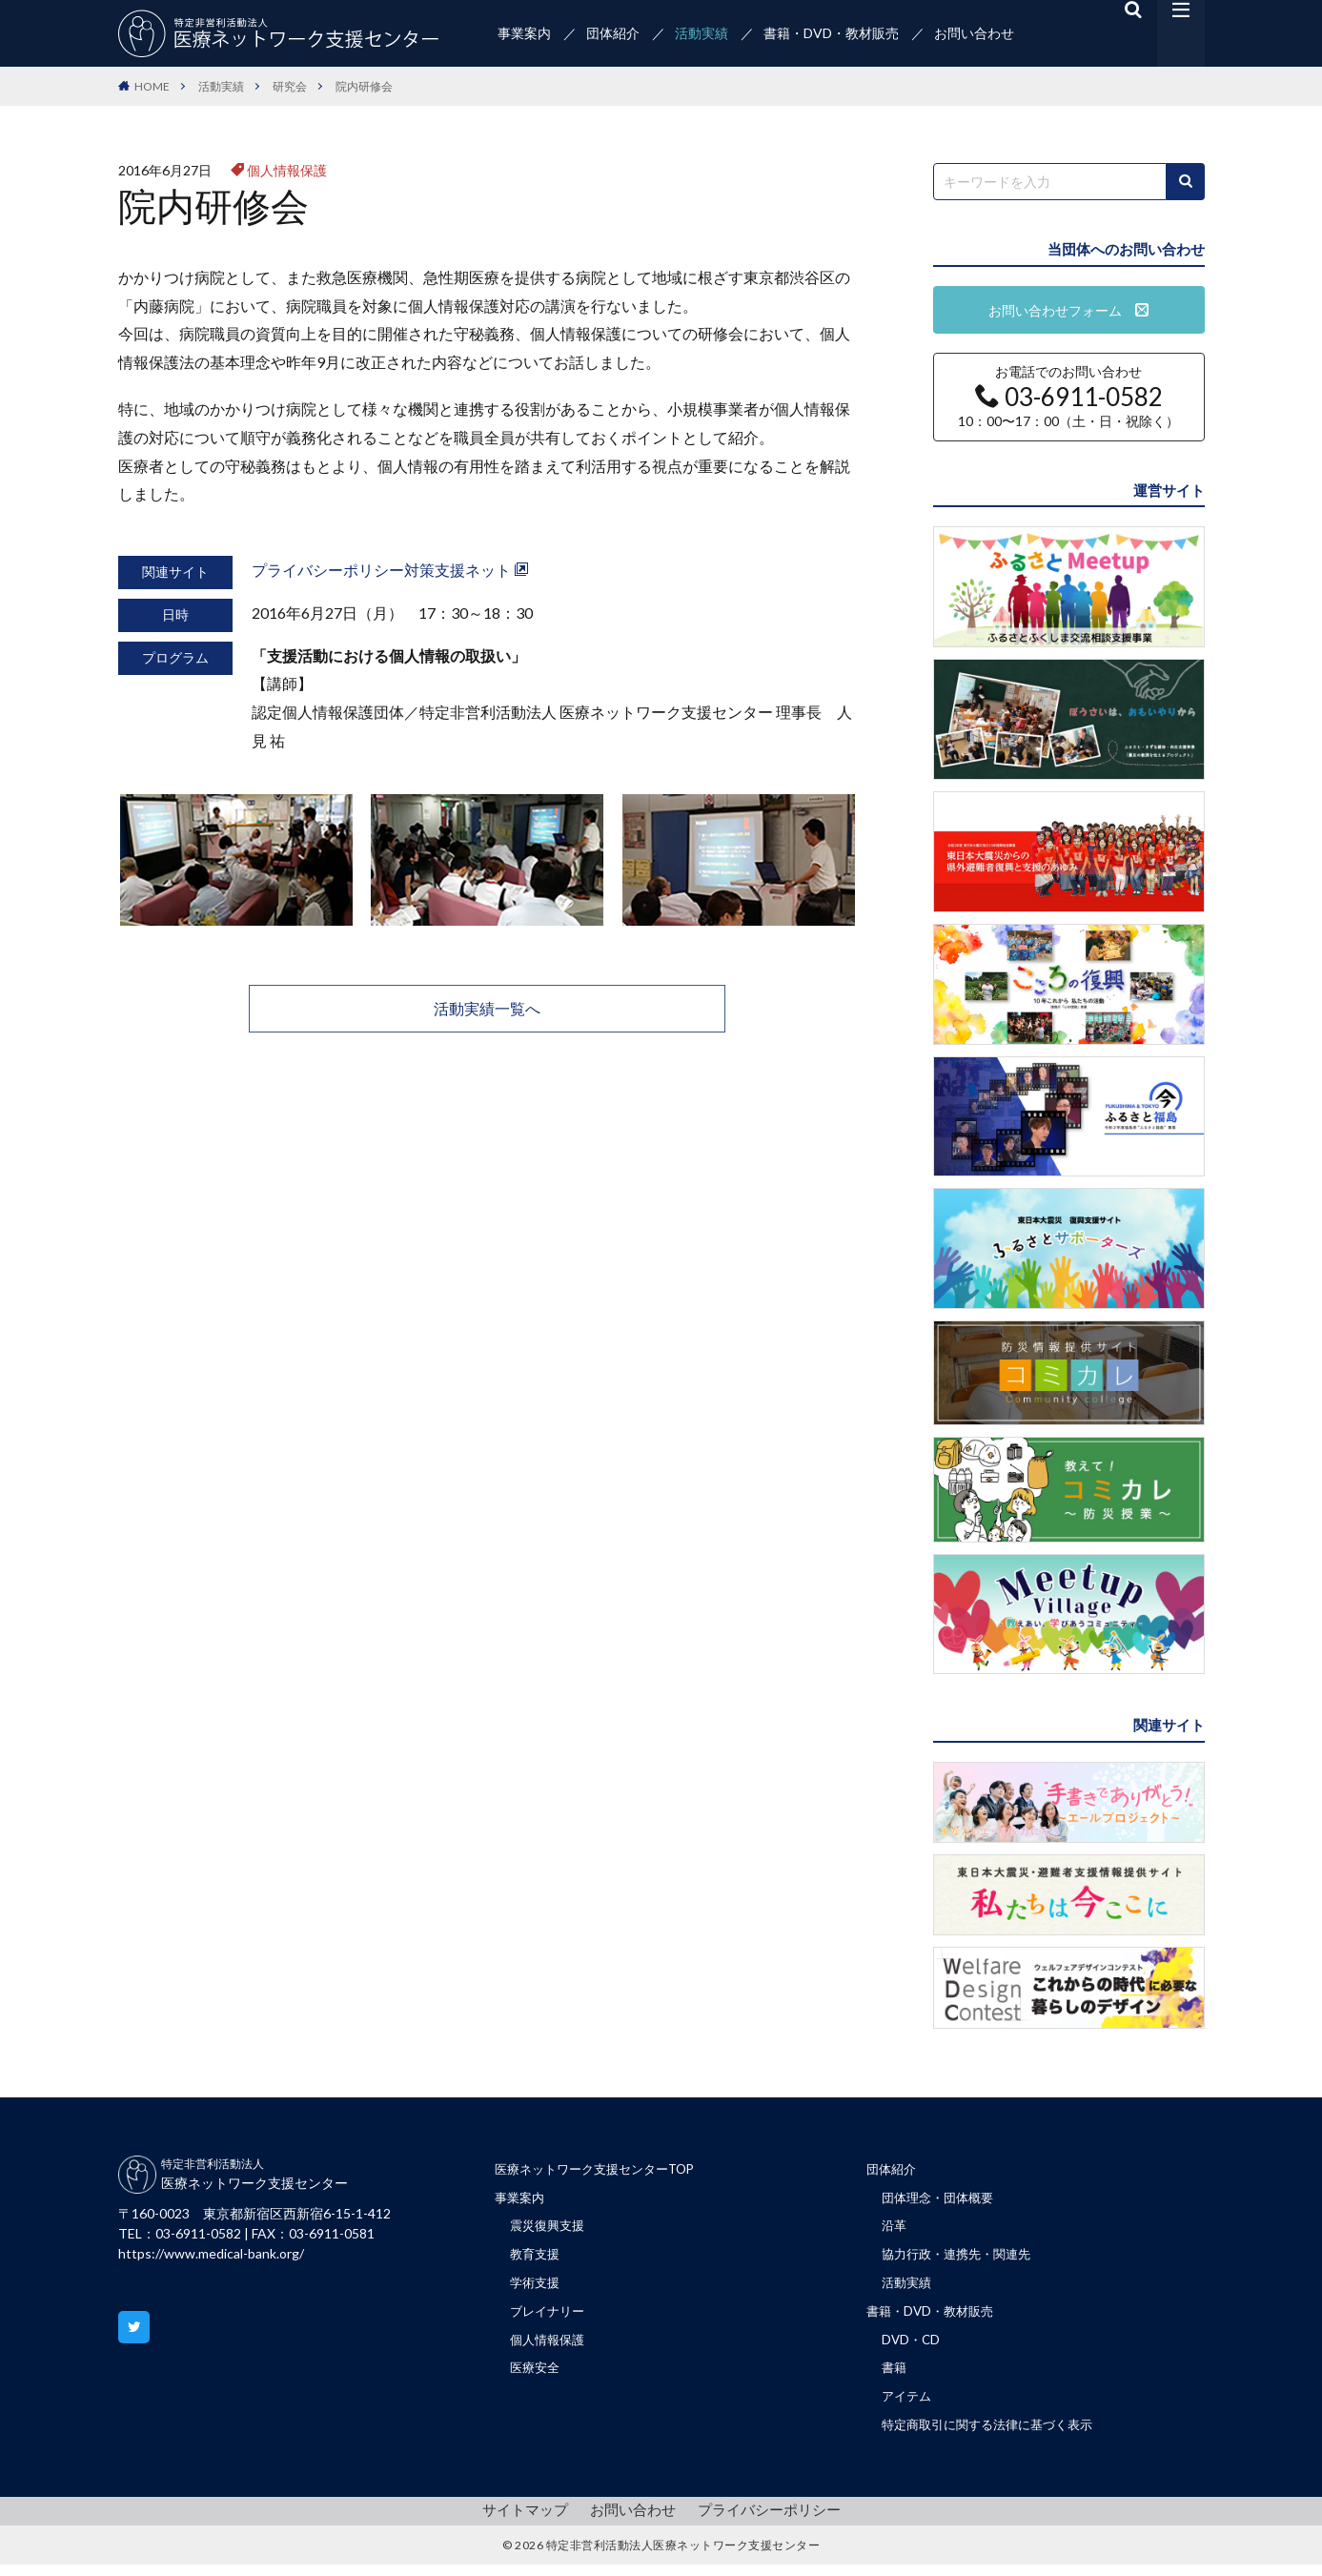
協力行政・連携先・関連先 (962, 2259)
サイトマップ (533, 2521)
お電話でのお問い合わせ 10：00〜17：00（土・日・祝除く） (1068, 396)
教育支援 (536, 2259)
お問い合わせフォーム (1068, 310)
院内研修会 (364, 86)
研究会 (290, 86)
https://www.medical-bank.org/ (211, 2253)
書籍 (895, 2377)
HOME (152, 86)
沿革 (895, 2229)
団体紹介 (613, 33)
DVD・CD (912, 2348)
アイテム (908, 2407)
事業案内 (524, 33)
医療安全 (536, 2377)
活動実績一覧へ (487, 1008)
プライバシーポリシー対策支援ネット (390, 570)
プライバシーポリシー (763, 2521)
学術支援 (536, 2288)
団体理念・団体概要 (942, 2200)
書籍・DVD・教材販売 (831, 33)
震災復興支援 (550, 2229)
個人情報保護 (287, 170)
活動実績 (701, 33)
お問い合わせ (974, 33)
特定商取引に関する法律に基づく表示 (995, 2436)
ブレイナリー (550, 2318)
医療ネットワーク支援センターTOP (602, 2170)
